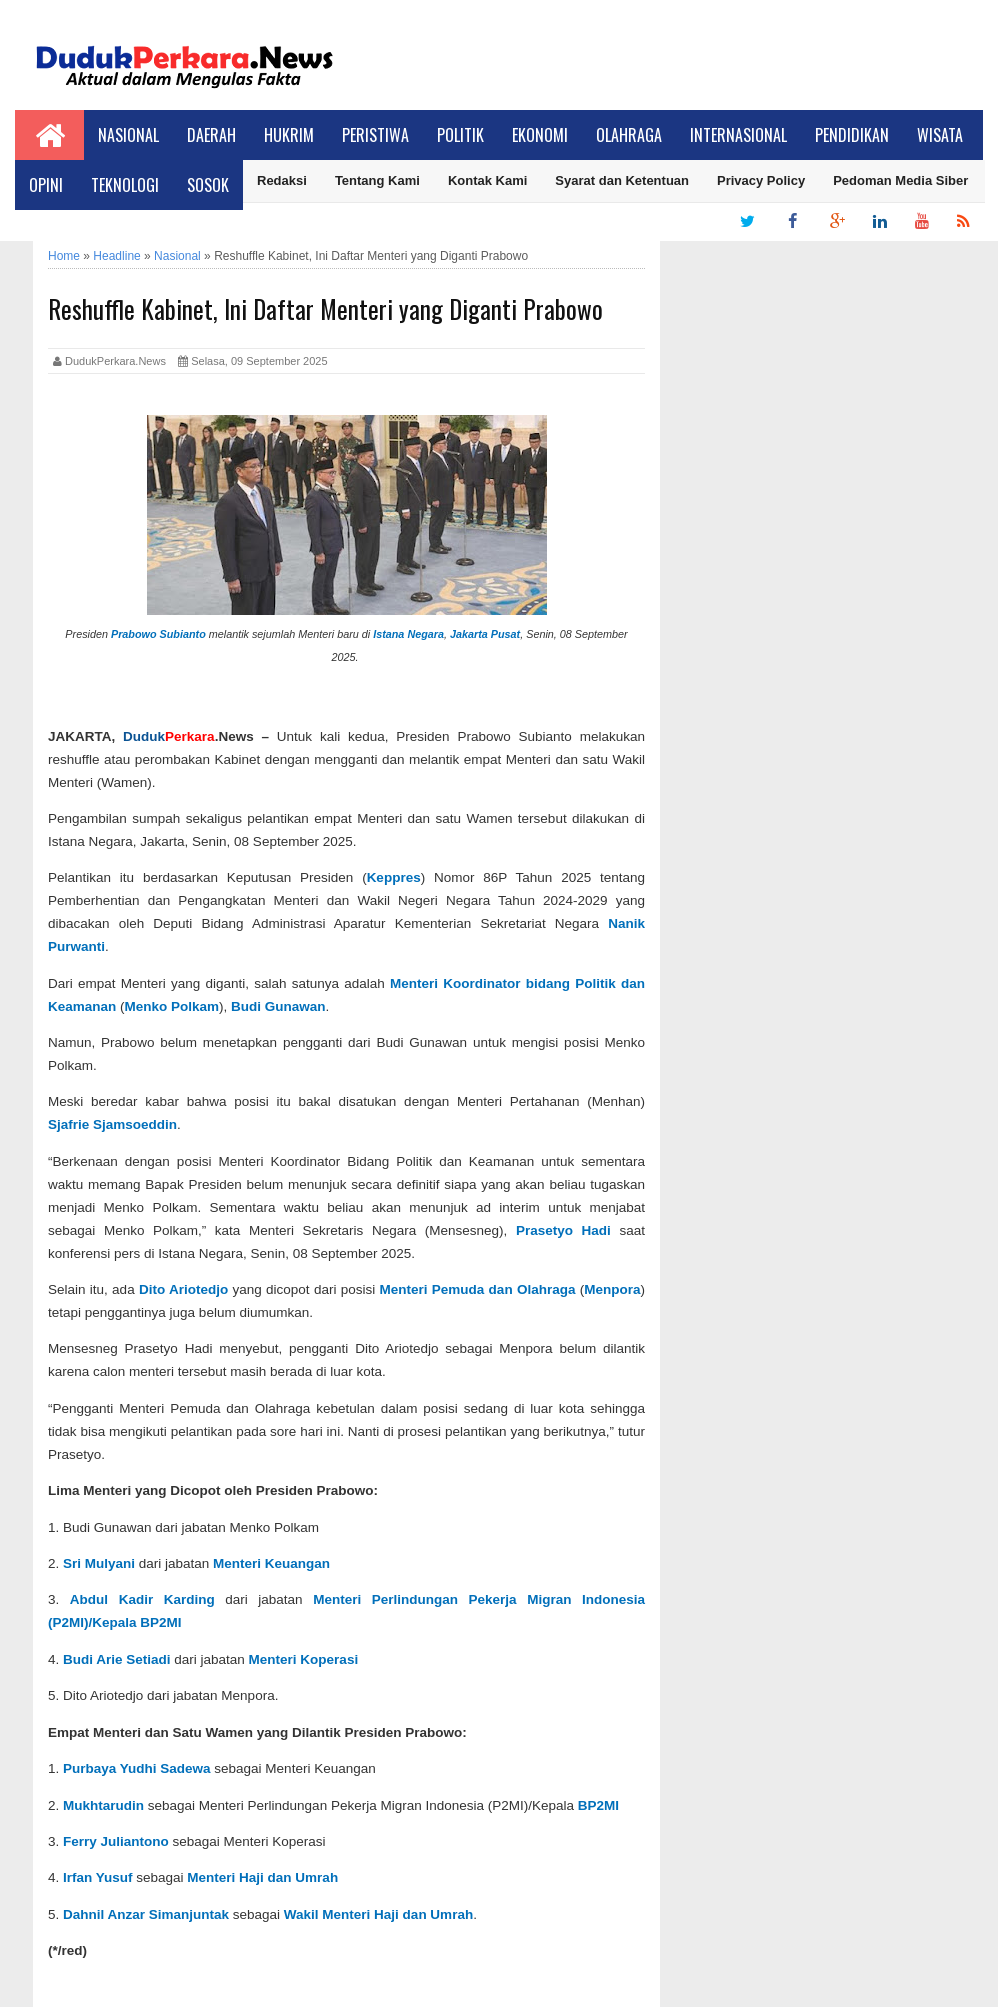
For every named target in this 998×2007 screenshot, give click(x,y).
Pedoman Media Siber (900, 180)
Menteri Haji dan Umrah (262, 1877)
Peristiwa (375, 135)
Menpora (612, 1289)
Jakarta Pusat (485, 634)
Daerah (211, 135)
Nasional (128, 135)
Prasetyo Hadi (563, 1230)
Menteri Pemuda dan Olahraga (478, 1289)
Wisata (940, 135)
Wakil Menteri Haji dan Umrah (378, 1914)
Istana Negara (408, 634)
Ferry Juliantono (116, 1841)
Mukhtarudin (103, 1805)
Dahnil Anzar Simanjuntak (146, 1914)
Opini (46, 185)
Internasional (738, 135)
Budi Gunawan (278, 1006)
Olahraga (629, 135)
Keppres (394, 877)
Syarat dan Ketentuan (622, 180)
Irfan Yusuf (98, 1877)
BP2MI (598, 1805)
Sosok (208, 185)
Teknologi (125, 185)
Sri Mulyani (99, 1563)
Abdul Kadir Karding (142, 1599)
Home (64, 256)
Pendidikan (852, 135)
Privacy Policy (761, 180)
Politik (460, 135)
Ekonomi (540, 135)
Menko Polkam (172, 1006)
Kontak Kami (487, 180)
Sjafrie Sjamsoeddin (112, 1124)
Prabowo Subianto (158, 634)
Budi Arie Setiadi (117, 1659)
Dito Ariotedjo (183, 1289)
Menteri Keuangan (271, 1563)
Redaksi (282, 180)
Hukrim (289, 135)
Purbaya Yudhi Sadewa (137, 1768)
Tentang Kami (377, 180)
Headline (116, 256)
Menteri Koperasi (304, 1659)
